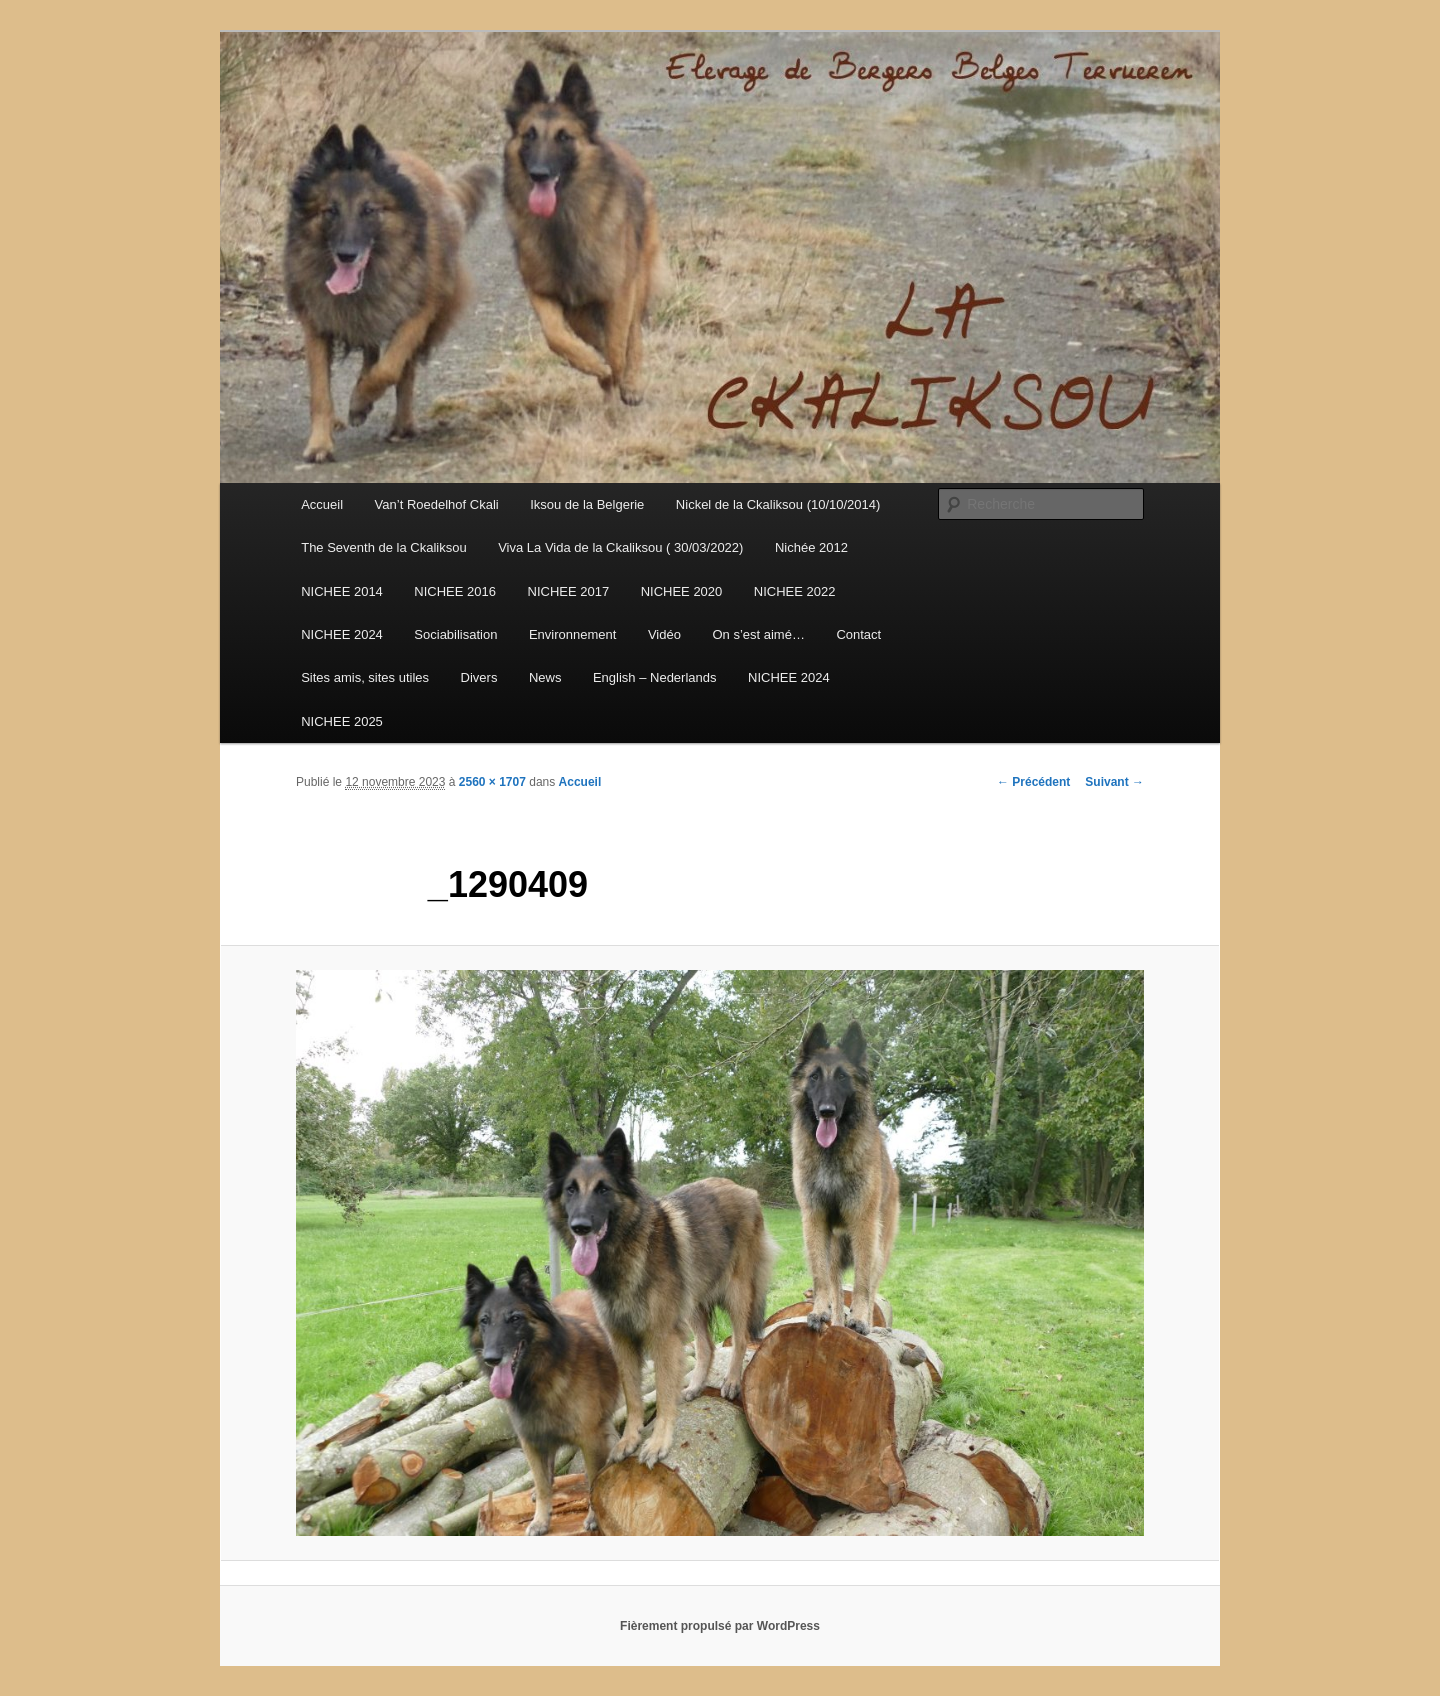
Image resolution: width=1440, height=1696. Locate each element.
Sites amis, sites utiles (365, 677)
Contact (858, 634)
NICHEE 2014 (342, 591)
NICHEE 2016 (455, 591)
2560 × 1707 (492, 782)
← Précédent (1033, 782)
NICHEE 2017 (569, 591)
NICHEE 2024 (342, 634)
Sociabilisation (455, 634)
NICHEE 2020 (682, 591)
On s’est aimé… (758, 634)
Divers (479, 677)
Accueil (322, 504)
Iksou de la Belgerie (587, 504)
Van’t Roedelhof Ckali (437, 504)
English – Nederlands (655, 677)
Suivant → (1114, 782)
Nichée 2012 (811, 547)
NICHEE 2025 (342, 721)
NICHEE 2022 (795, 591)
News (545, 677)
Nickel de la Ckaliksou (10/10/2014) (778, 504)
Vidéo (664, 634)
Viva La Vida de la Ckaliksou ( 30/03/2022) (620, 547)
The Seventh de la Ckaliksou (383, 547)
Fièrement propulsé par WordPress (720, 1626)
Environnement (572, 634)
